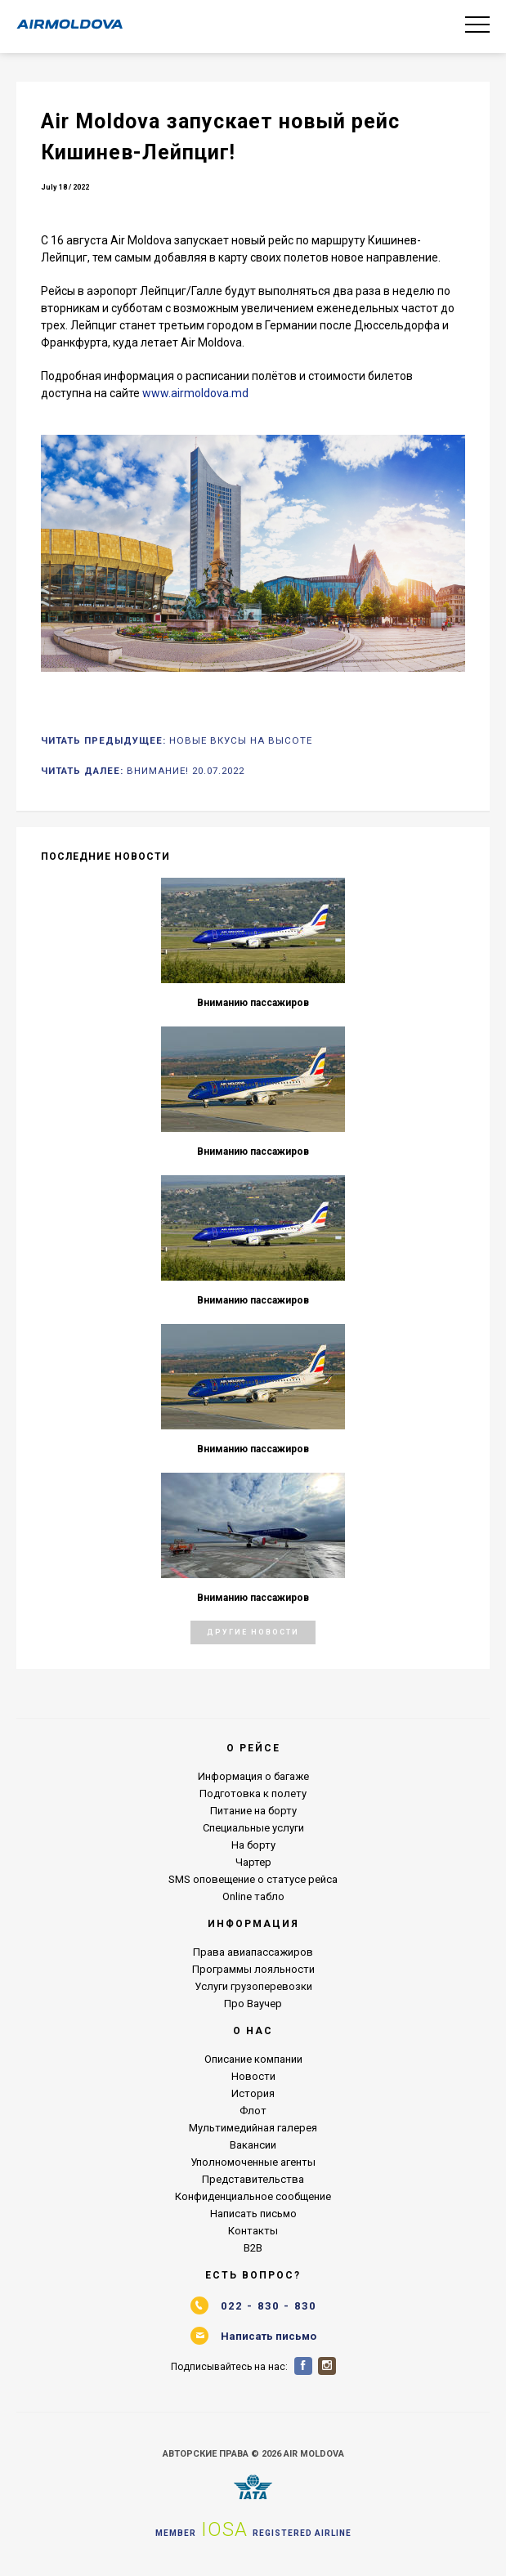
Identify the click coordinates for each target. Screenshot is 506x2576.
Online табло (253, 1896)
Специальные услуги (253, 1828)
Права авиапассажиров (253, 1952)
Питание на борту (253, 1811)
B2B (253, 2248)
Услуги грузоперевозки (253, 1986)
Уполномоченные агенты (253, 2162)
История (253, 2093)
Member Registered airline (253, 2529)
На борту (253, 1845)
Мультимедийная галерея (253, 2128)
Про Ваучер (253, 2003)
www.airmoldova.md (195, 393)
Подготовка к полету (253, 1793)
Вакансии (253, 2145)
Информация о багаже (253, 1776)
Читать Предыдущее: (176, 740)
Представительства (253, 2179)
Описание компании (253, 2059)
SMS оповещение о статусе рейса (253, 1879)
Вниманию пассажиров (253, 1002)
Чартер (253, 1862)
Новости (253, 2076)
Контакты (253, 2231)
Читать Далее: (142, 770)
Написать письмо (253, 2213)
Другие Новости (253, 1632)
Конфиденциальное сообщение (253, 2196)
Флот (253, 2110)
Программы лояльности (253, 1969)
